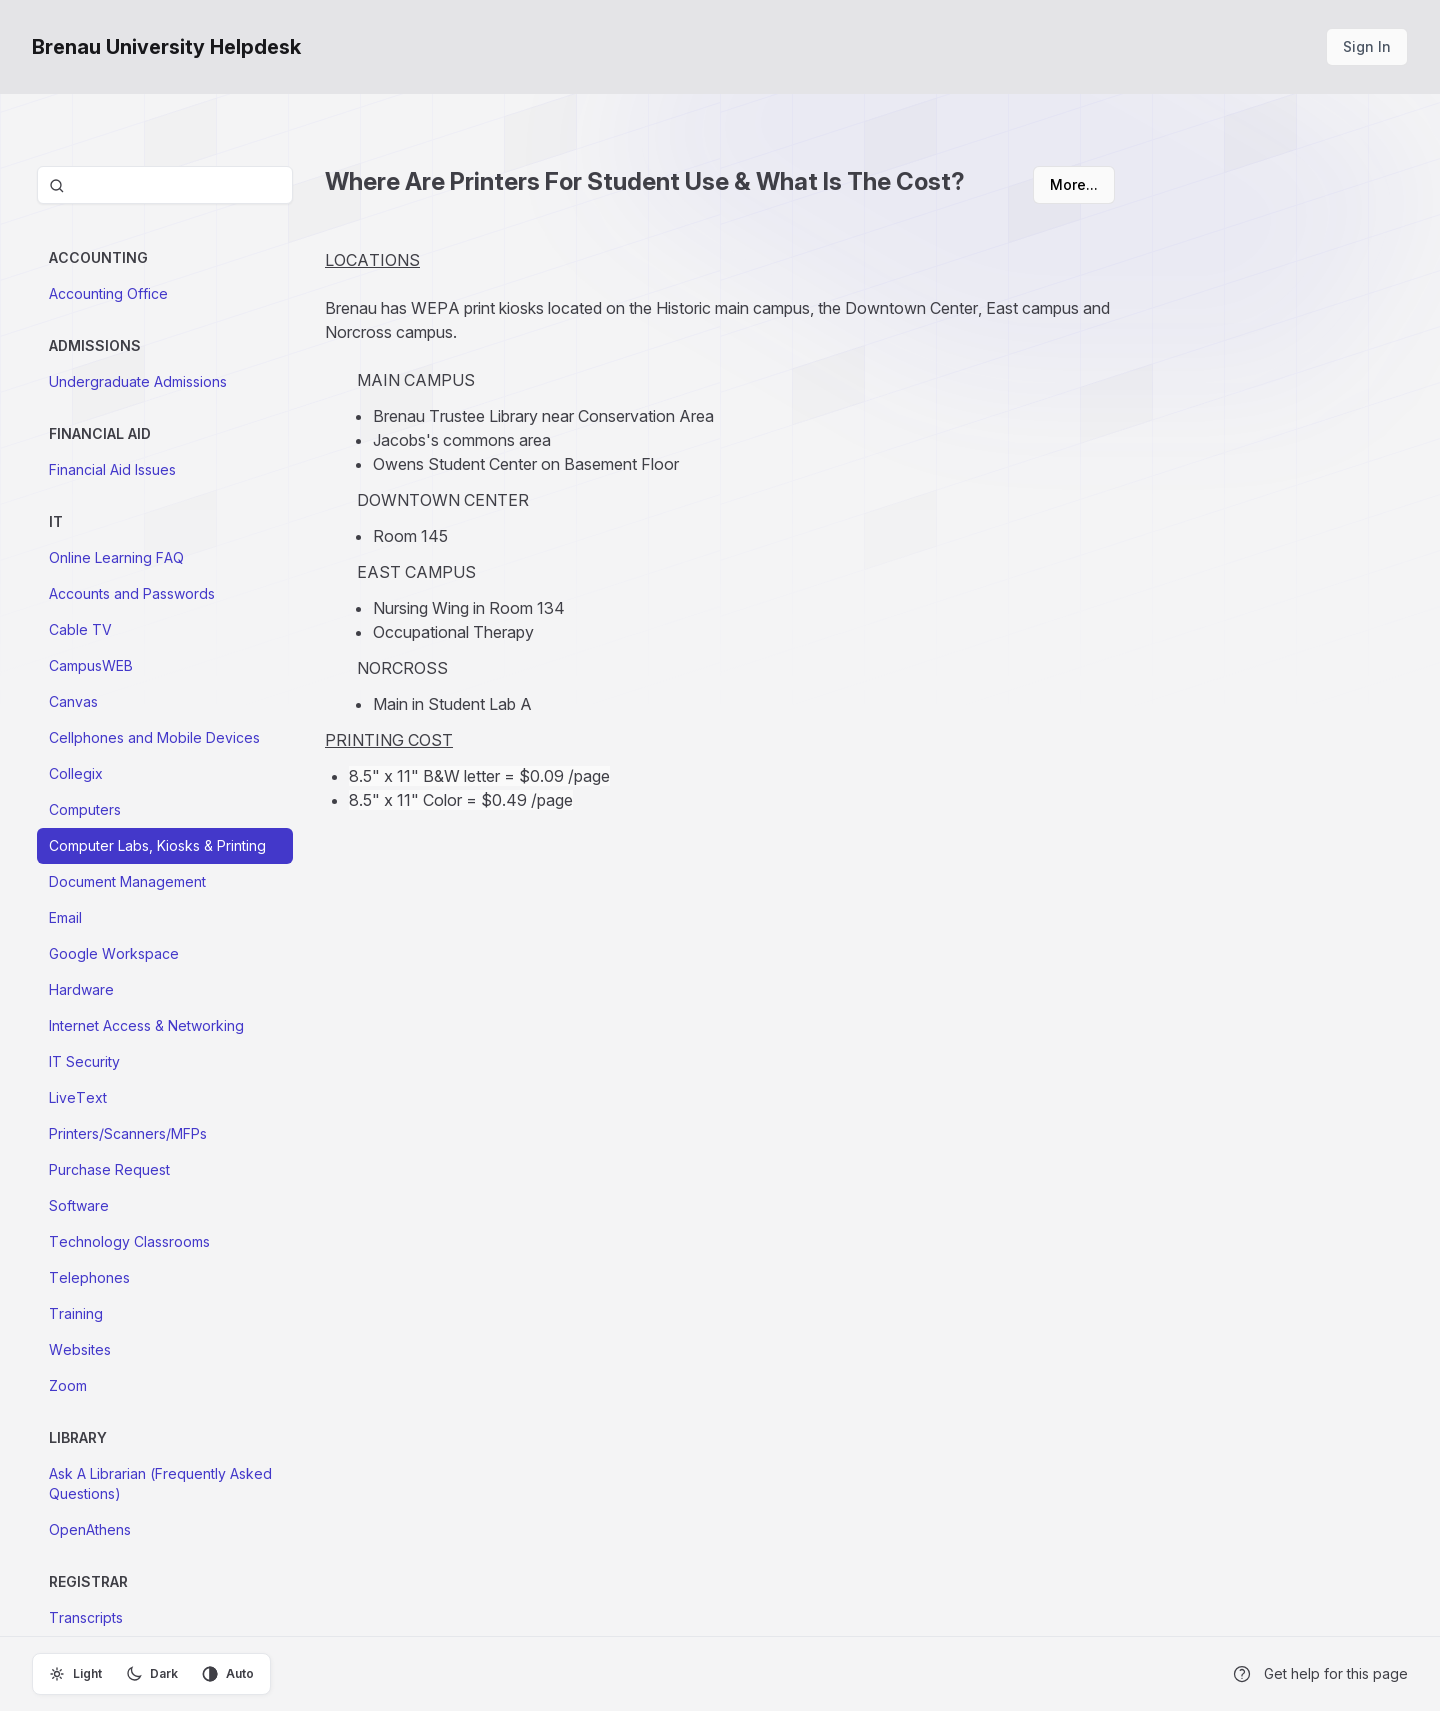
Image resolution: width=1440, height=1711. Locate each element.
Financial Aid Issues (112, 469)
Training (76, 1313)
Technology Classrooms (129, 1241)
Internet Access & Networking (146, 1025)
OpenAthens (90, 1529)
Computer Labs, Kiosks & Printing (157, 845)
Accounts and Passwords (132, 593)
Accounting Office (108, 293)
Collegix (76, 773)
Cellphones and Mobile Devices (154, 737)
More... (1074, 184)
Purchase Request (109, 1169)
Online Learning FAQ (116, 557)
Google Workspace (114, 953)
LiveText (78, 1097)
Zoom (68, 1385)
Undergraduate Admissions (138, 381)
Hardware (81, 989)
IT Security (84, 1061)
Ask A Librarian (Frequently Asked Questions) (160, 1483)
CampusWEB (91, 665)
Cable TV (80, 629)
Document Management (127, 881)
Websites (80, 1349)
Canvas (73, 701)
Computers (85, 809)
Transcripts (86, 1617)
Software (79, 1205)
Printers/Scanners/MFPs (128, 1133)
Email (65, 917)
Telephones (89, 1277)
